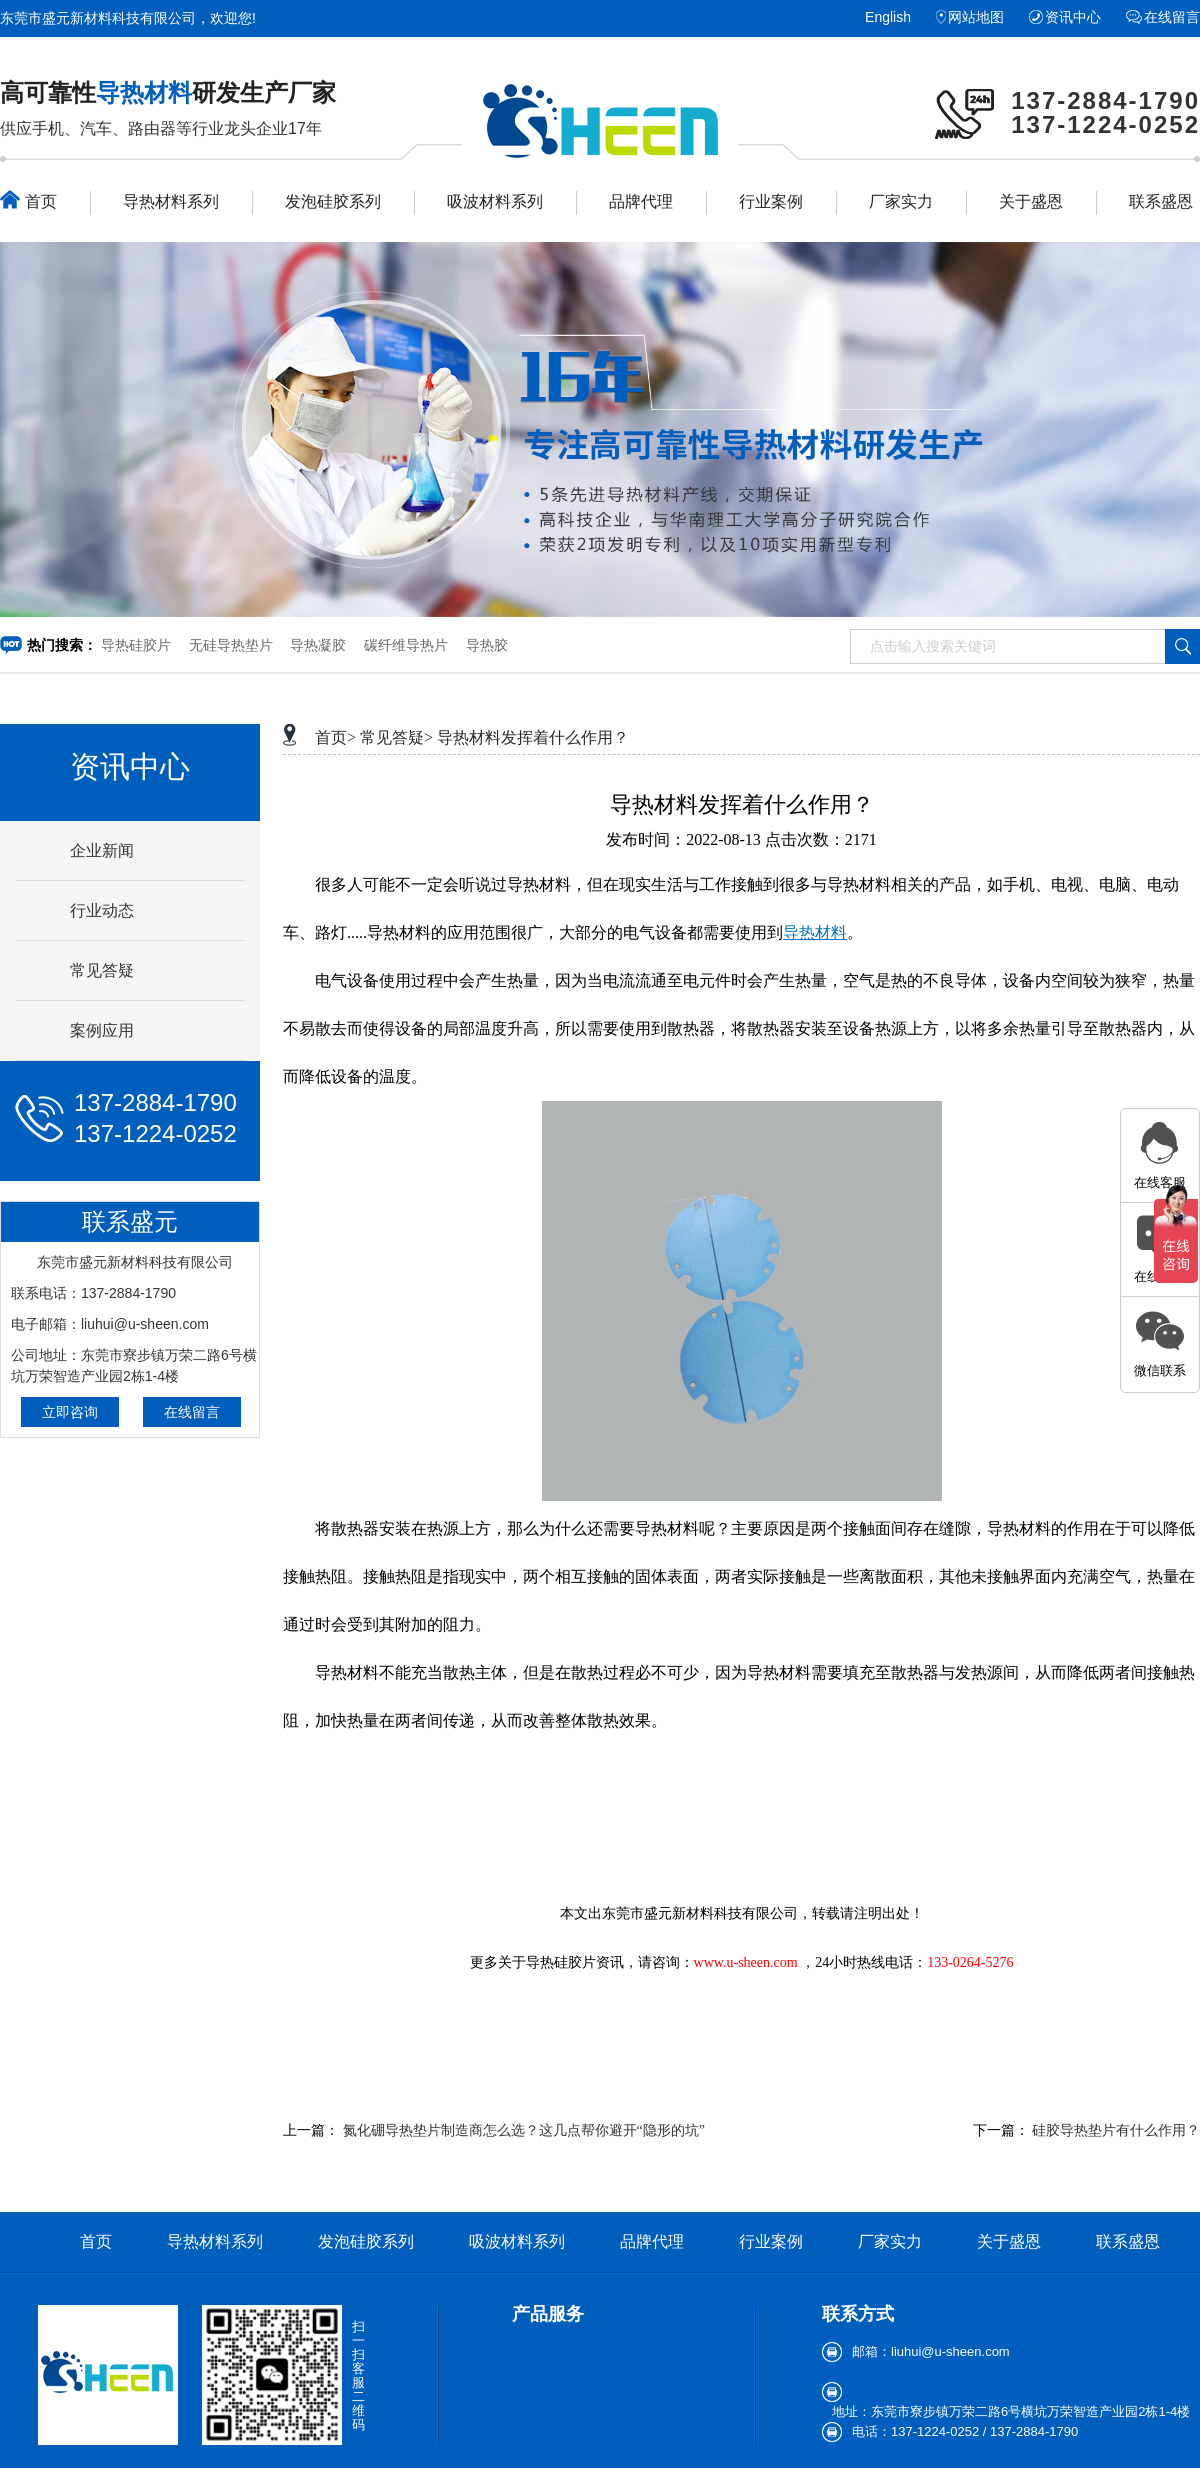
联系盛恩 (1161, 201)
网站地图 (976, 17)
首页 (28, 200)
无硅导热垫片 (231, 645)
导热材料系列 (171, 201)
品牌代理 (641, 201)
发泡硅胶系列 (333, 201)
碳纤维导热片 (406, 645)
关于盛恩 (1031, 201)
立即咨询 (70, 1412)
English (888, 17)
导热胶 (487, 645)
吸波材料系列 (495, 201)
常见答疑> (396, 737)
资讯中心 (1073, 17)
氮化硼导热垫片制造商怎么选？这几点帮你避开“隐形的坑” (524, 2130)
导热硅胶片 (136, 645)
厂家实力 (901, 201)
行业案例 (771, 201)
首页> (335, 737)
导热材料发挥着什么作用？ (533, 737)
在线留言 (1172, 17)
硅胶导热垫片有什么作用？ (1116, 2130)
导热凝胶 (318, 645)
